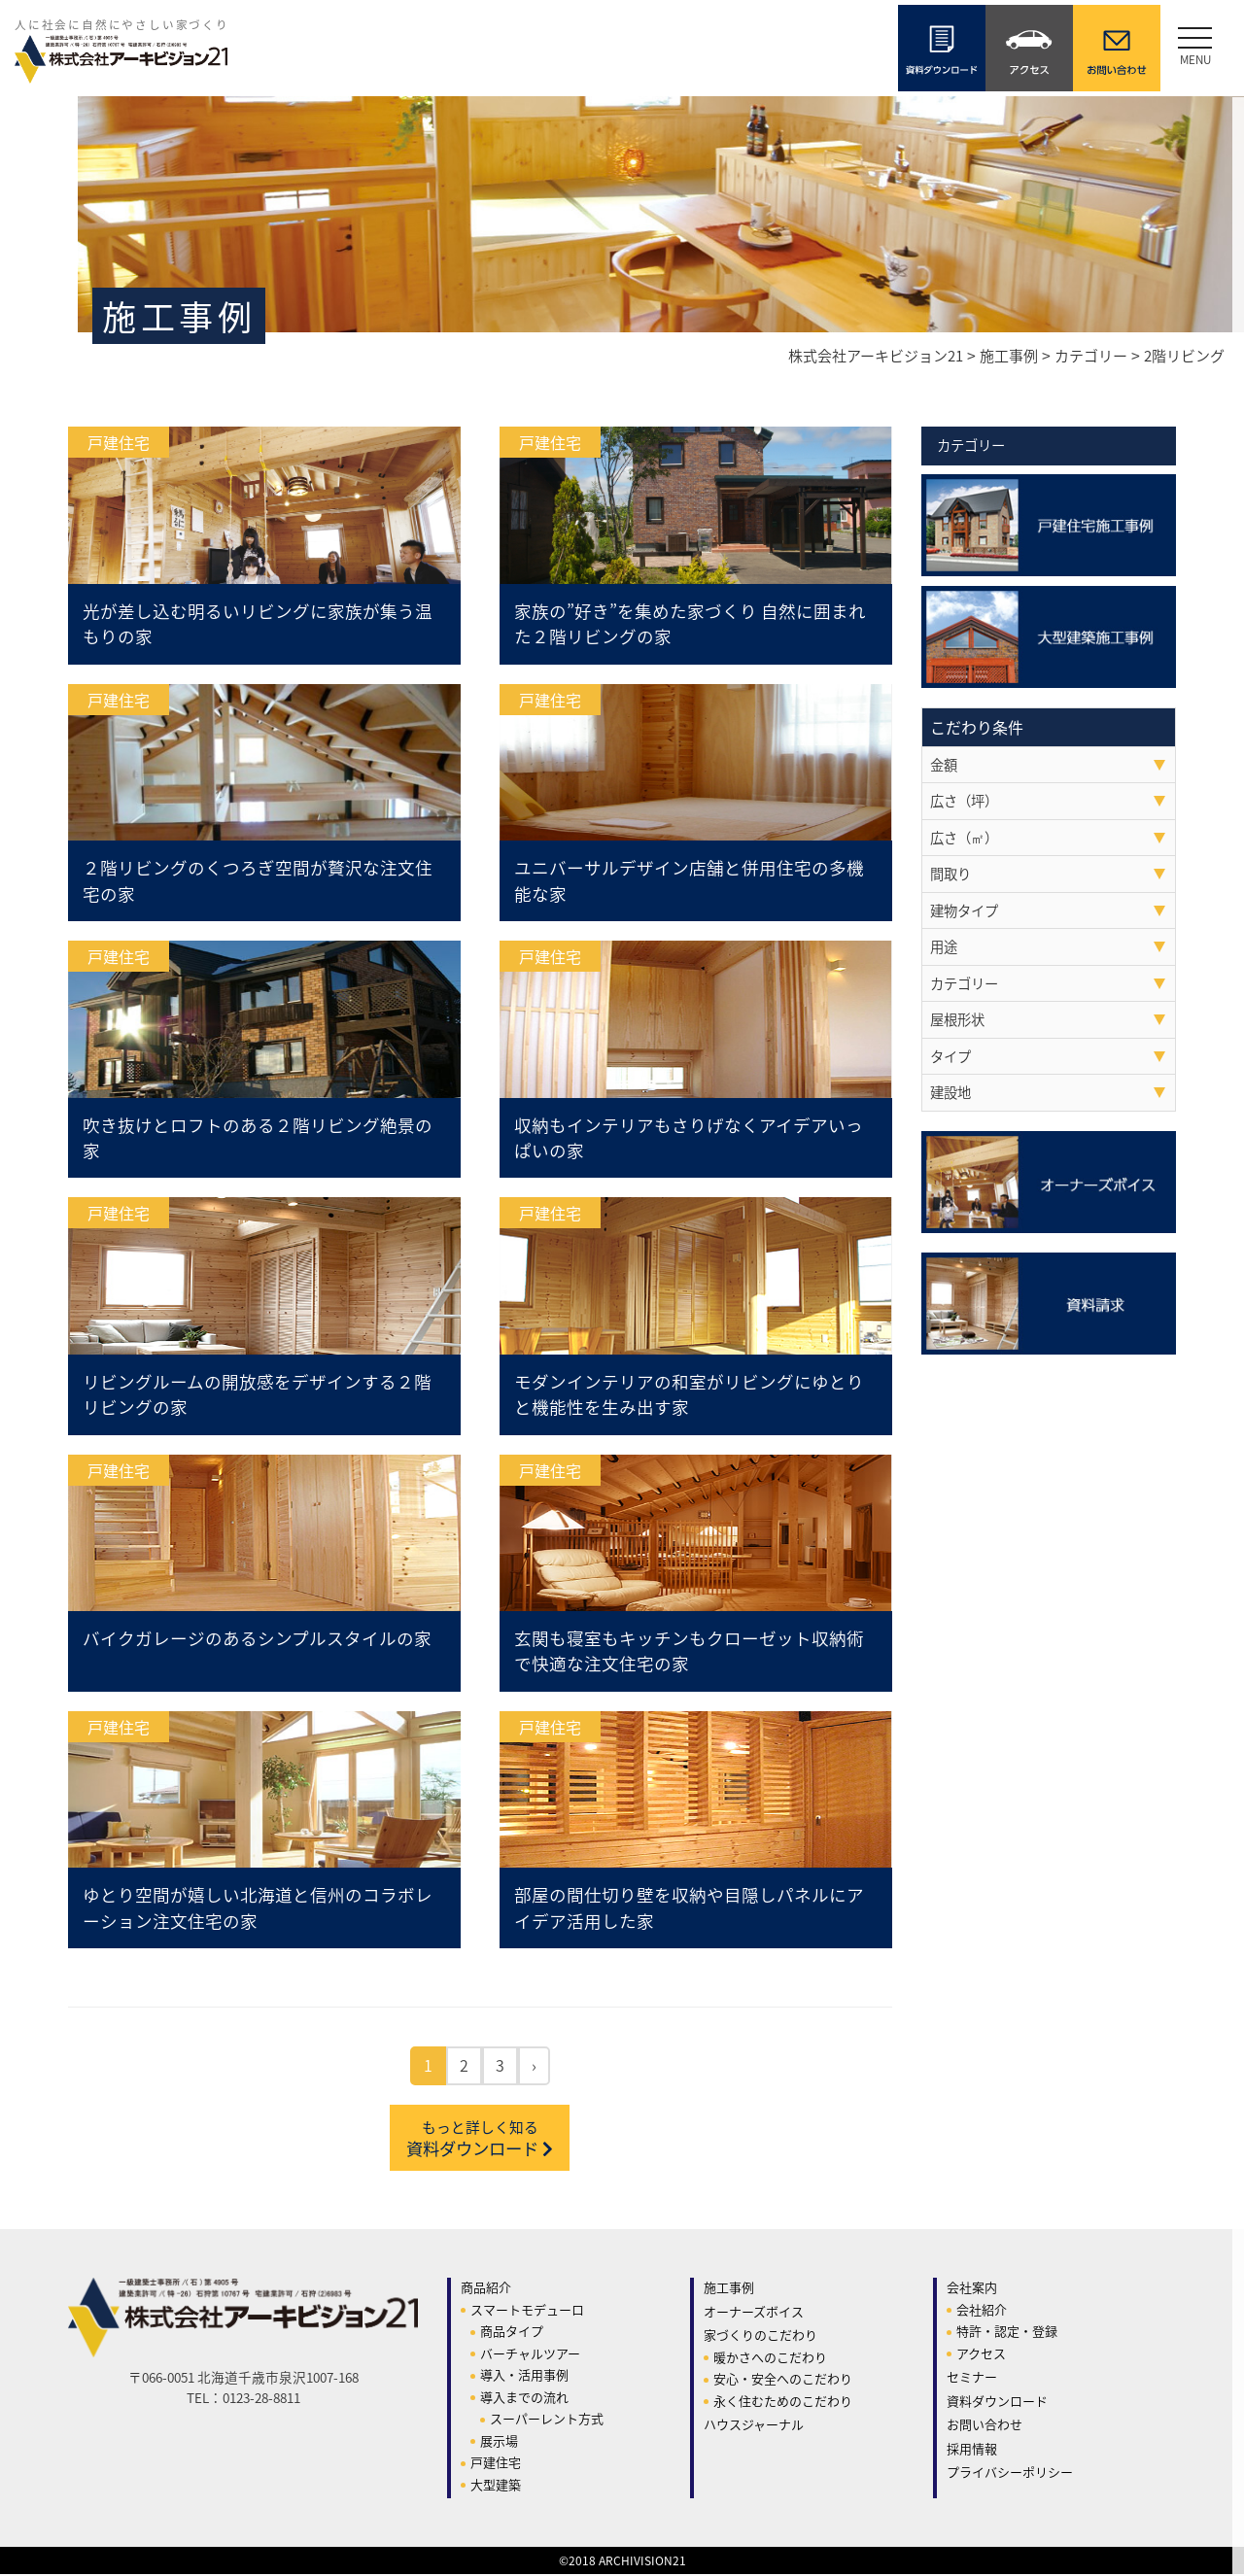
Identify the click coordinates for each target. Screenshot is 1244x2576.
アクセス (981, 2355)
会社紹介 (981, 2311)
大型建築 (495, 2486)
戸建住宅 (495, 2464)
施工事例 (729, 2289)
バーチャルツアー (530, 2355)
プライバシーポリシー (1010, 2473)
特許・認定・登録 (1006, 2332)
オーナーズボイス (754, 2313)
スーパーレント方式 (547, 2420)
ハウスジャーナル (754, 2426)
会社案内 (972, 2289)
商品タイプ (511, 2332)
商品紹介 (486, 2289)
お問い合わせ (984, 2426)
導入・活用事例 (524, 2376)
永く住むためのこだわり (782, 2402)
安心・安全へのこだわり (782, 2380)
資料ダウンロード (479, 2139)
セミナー (972, 2378)
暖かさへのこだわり (770, 2359)
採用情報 (972, 2450)
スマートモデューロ (527, 2311)
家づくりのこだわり (760, 2336)
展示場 (499, 2442)
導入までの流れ (524, 2398)
